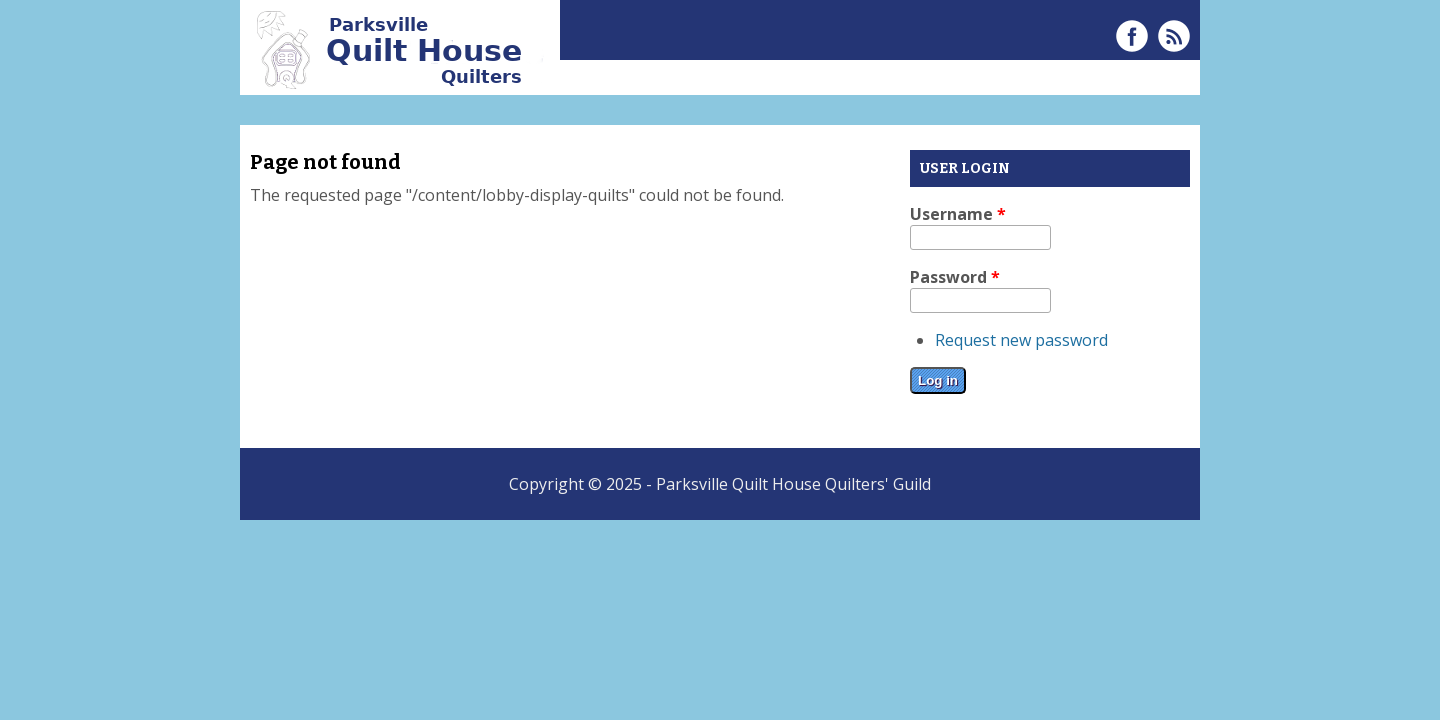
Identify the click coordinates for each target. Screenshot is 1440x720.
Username (958, 214)
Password (955, 277)
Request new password (1021, 340)
